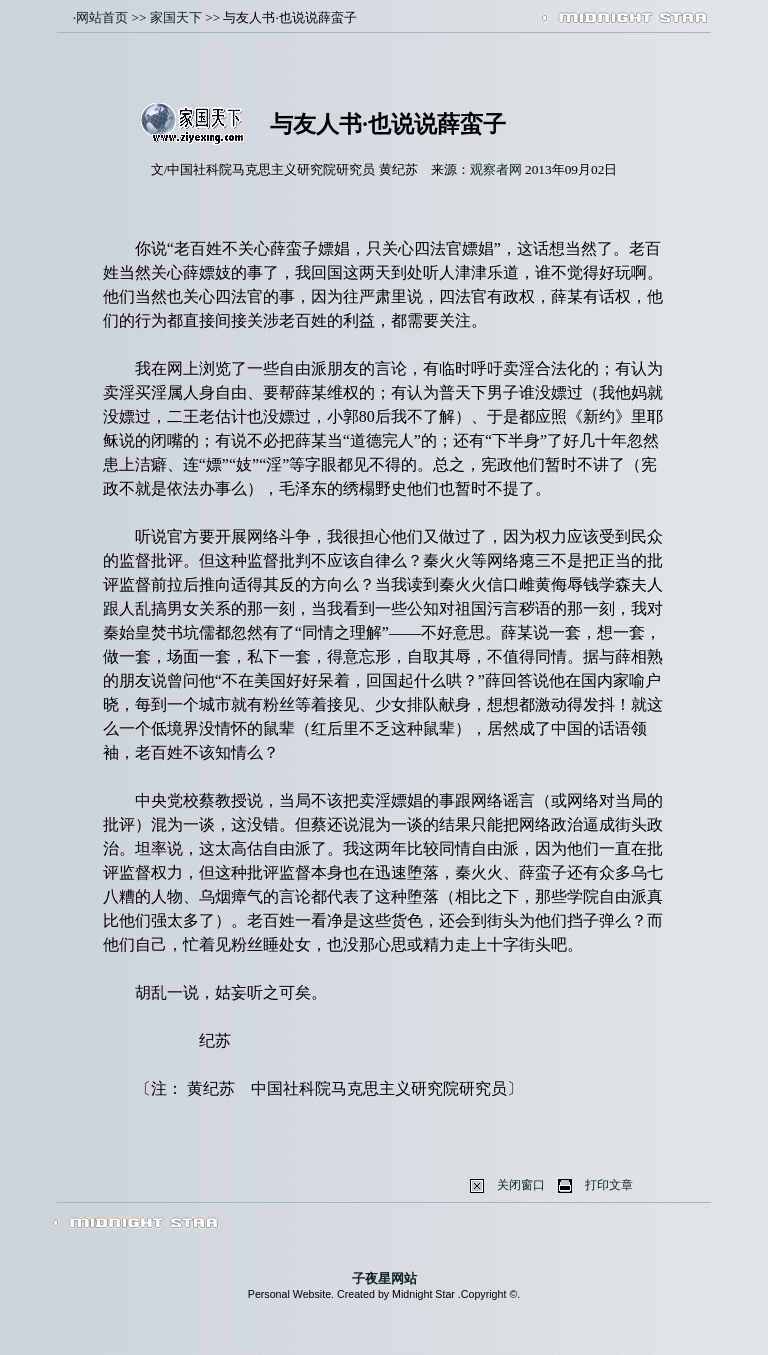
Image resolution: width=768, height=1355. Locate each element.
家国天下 (176, 17)
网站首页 (102, 17)
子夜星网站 (384, 1278)
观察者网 (496, 169)
